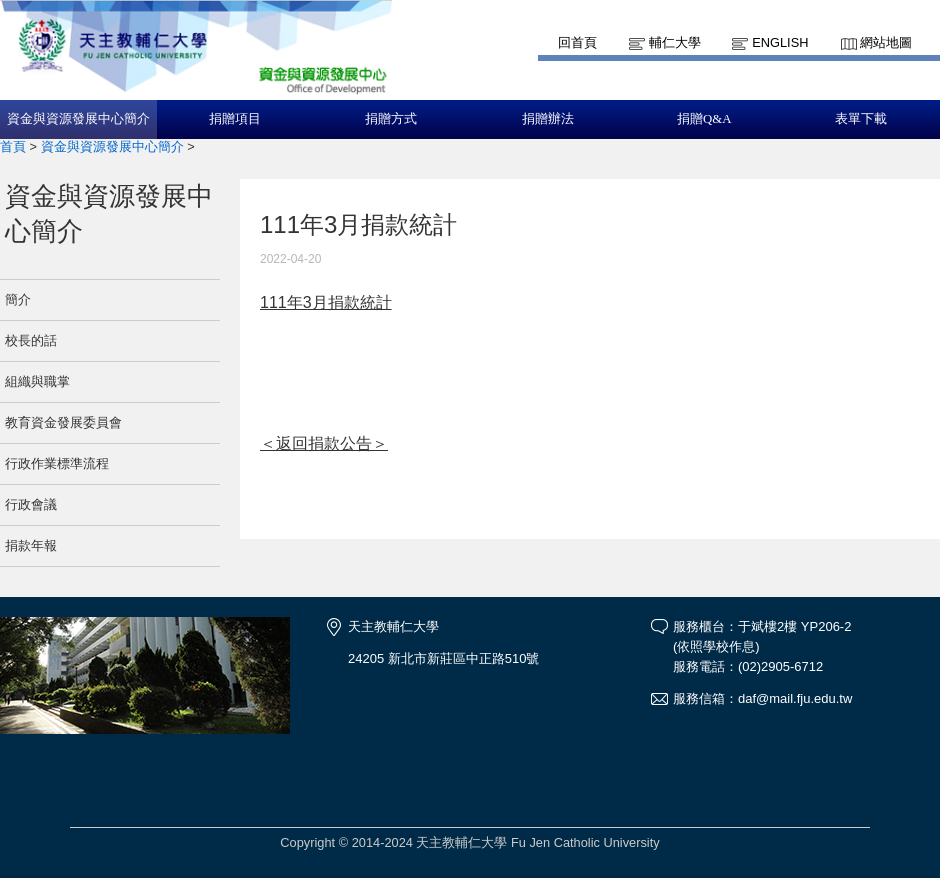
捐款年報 (31, 545)
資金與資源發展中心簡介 (78, 119)
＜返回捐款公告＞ (324, 443)
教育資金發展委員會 (63, 422)
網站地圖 (886, 42)
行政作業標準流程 (57, 463)
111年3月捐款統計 (326, 302)
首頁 (13, 146)
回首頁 (577, 42)
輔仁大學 (675, 42)
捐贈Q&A (704, 119)
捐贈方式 (391, 119)
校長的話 (31, 340)
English (780, 42)
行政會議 (31, 504)
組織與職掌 (37, 381)
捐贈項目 (235, 119)
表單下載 (861, 119)
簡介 (18, 299)
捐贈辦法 (548, 119)
